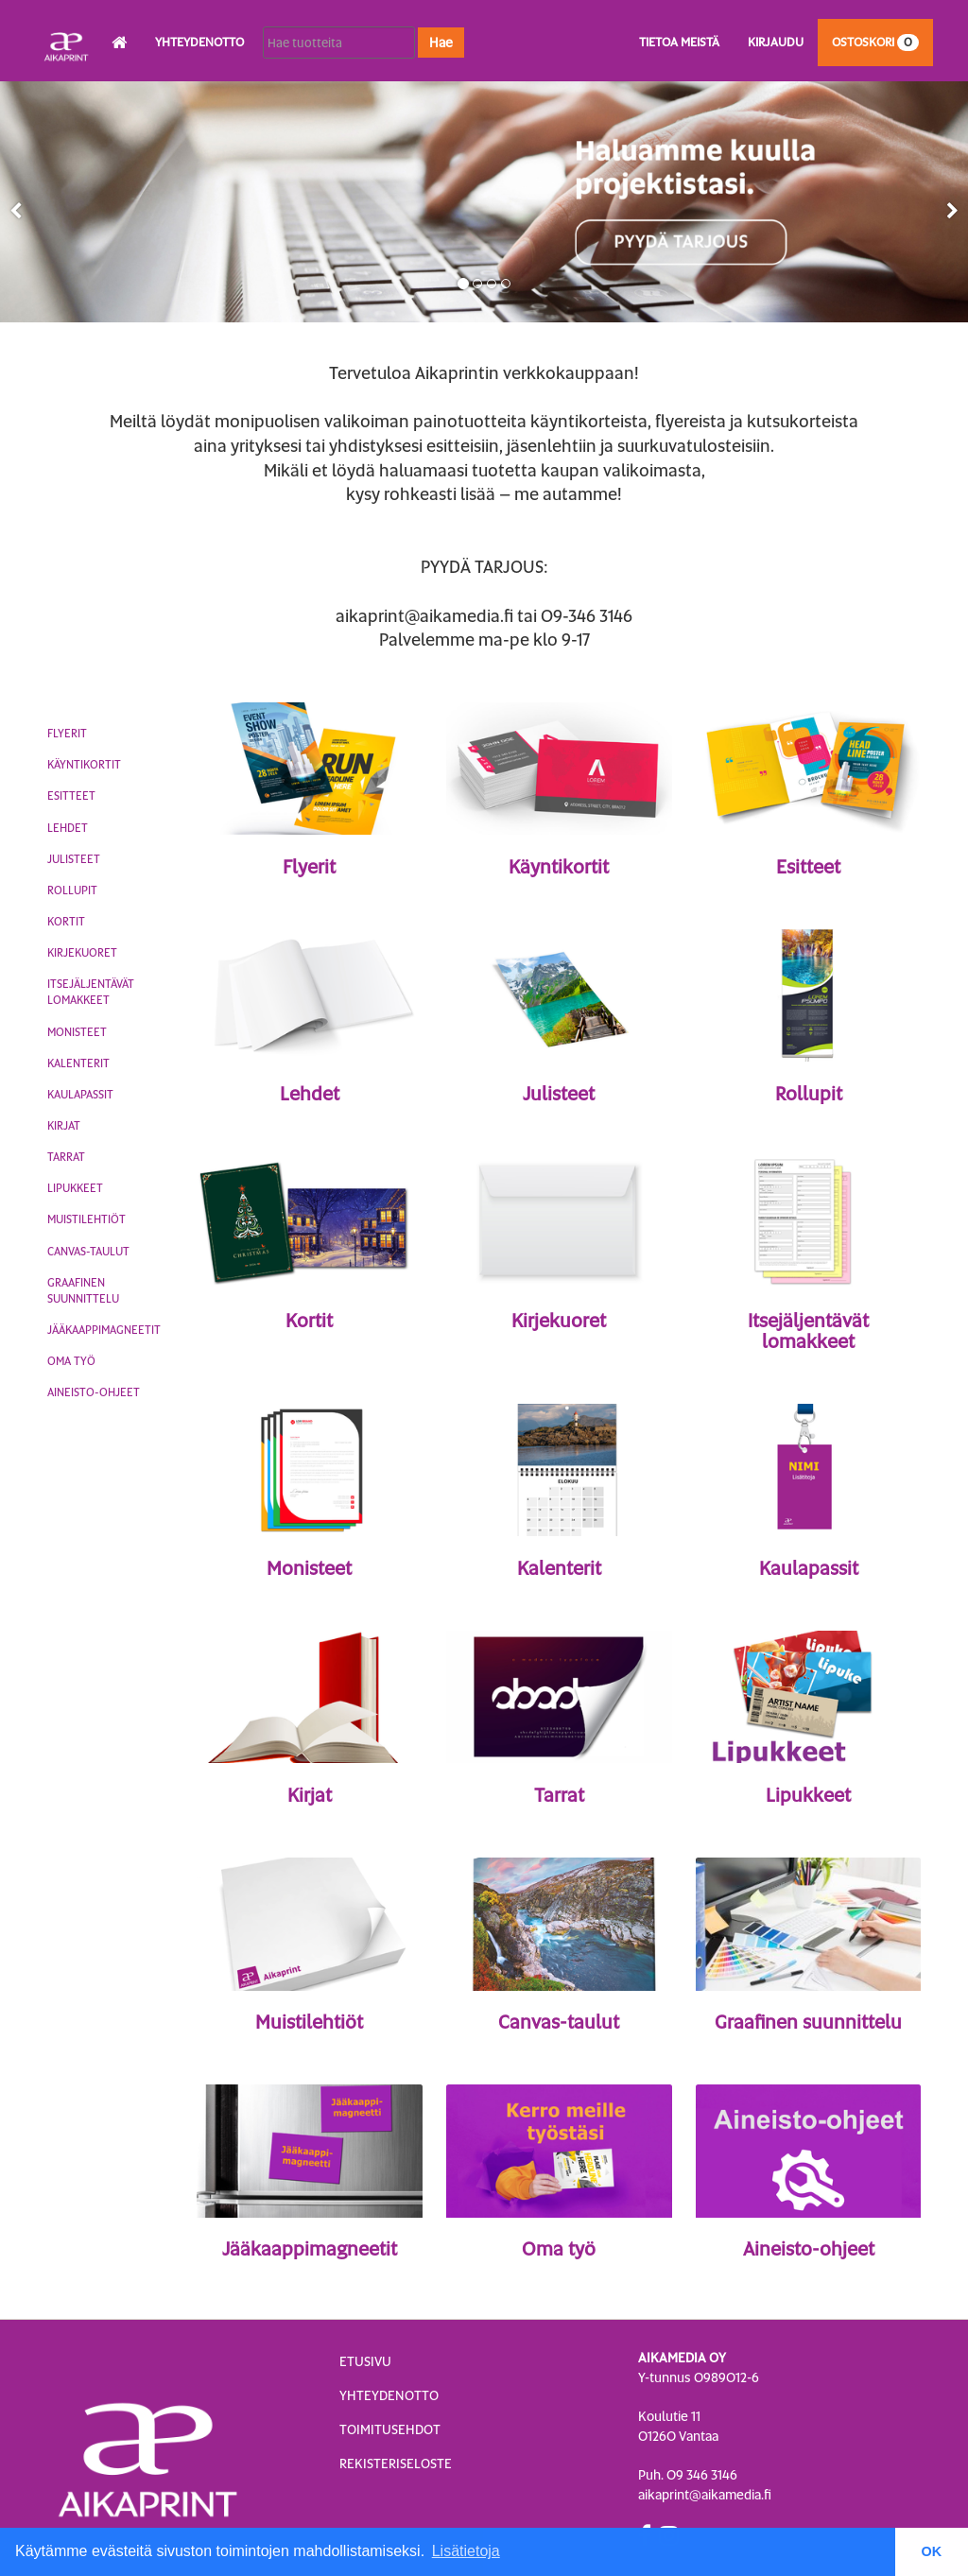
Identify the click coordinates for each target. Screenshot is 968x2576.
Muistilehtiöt (86, 1219)
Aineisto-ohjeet (93, 1392)
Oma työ (71, 1361)
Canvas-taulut (88, 1251)
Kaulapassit (80, 1094)
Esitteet (71, 796)
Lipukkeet (75, 1188)
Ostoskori (875, 42)
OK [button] (932, 2551)
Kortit (66, 921)
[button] (15, 210)
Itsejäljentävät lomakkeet (90, 992)
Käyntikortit (84, 764)
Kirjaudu (776, 42)
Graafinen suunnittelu (83, 1290)
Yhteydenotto (199, 42)
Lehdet (67, 828)
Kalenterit (78, 1063)
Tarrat (66, 1157)
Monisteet (77, 1032)
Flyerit (67, 733)
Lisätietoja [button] (466, 2551)
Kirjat (63, 1125)
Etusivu (365, 2361)
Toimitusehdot (390, 2429)
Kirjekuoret (82, 952)
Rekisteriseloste (395, 2463)
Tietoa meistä (679, 42)
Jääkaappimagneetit (104, 1330)
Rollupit (72, 890)
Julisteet (73, 859)
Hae (441, 42)
